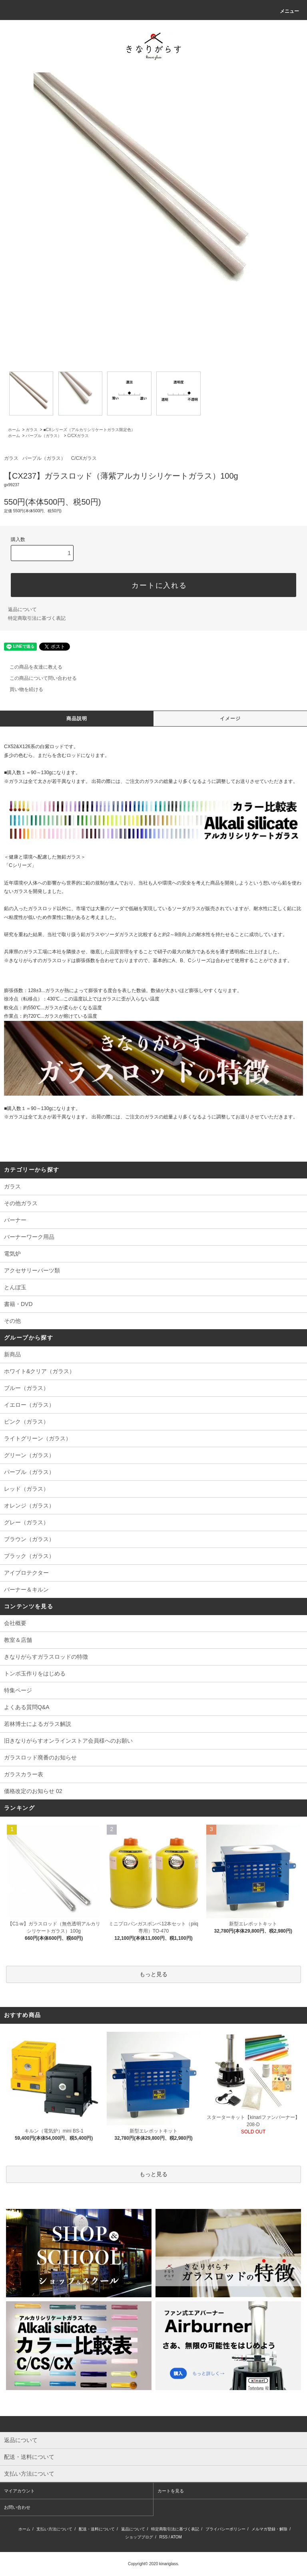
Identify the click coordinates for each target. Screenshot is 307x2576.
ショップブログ (139, 2537)
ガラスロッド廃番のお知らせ (40, 1757)
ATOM (176, 2537)
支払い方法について (54, 2529)
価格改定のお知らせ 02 (33, 1791)
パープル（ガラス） (44, 435)
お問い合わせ (17, 2507)
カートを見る (170, 2490)
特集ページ (18, 1690)
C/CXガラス (78, 435)
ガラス (32, 429)
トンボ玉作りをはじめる (35, 1673)
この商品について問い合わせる (38, 678)
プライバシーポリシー (225, 2529)
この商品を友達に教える (31, 667)
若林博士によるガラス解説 (37, 1724)
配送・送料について (97, 2529)
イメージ (230, 718)
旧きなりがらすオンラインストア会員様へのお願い (68, 1740)
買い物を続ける (21, 689)
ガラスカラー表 (23, 1774)
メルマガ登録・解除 (269, 2529)
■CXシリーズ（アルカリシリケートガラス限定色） (89, 429)
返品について (22, 609)
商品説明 (77, 718)
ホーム (14, 429)
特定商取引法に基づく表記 (37, 618)
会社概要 (15, 1623)
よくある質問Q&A (27, 1707)
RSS (163, 2537)
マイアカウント (19, 2490)
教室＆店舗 (18, 1640)
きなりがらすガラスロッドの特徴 (46, 1656)
